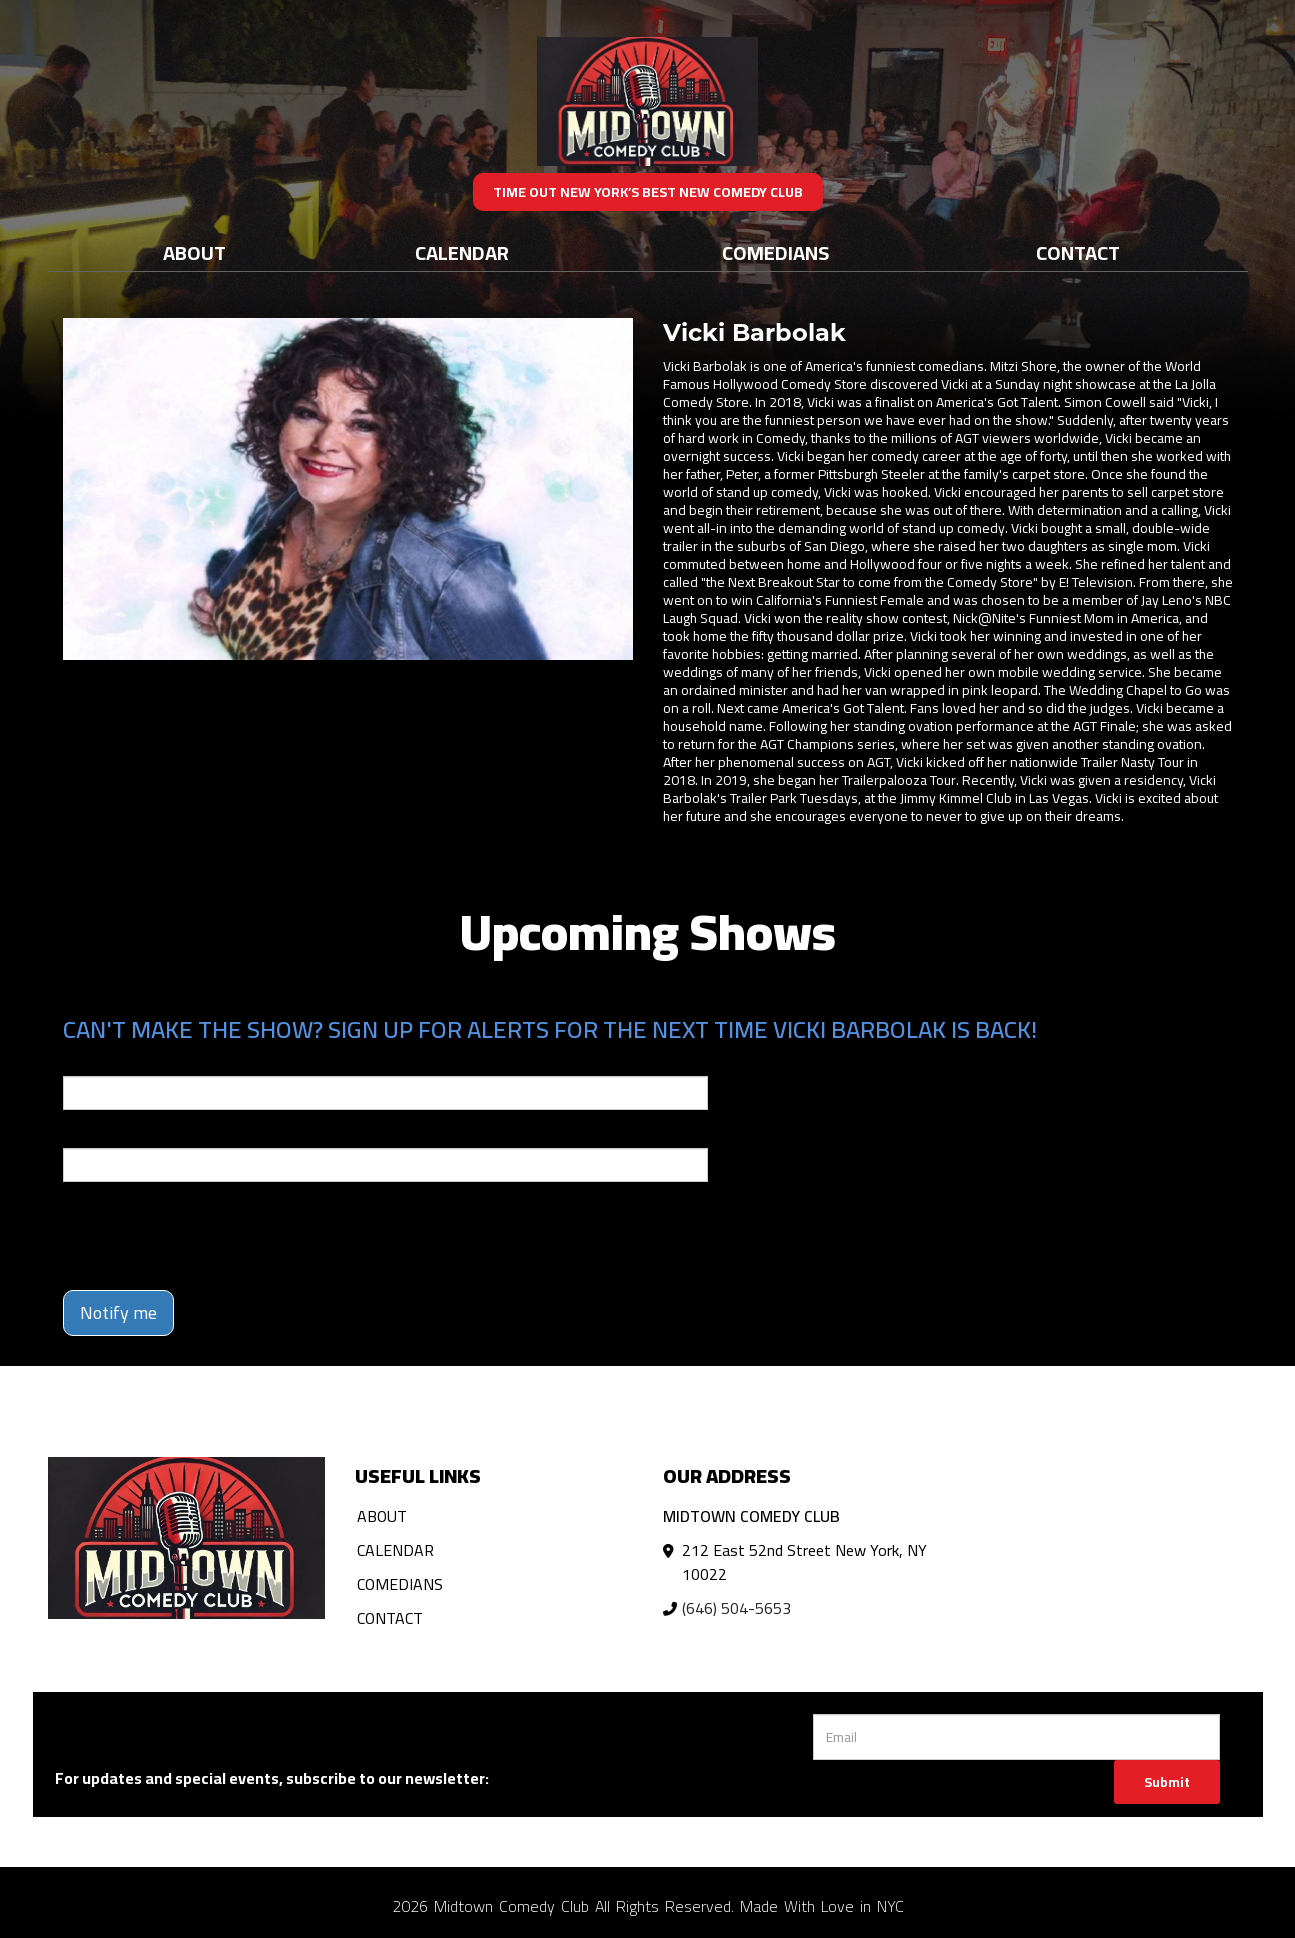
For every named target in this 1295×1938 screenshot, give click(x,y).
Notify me (118, 1312)
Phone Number (111, 1134)
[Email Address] (1016, 1737)
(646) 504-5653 (736, 1608)
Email (81, 1062)
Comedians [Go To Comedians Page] (775, 252)
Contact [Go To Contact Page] (1078, 252)
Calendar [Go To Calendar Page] (462, 252)
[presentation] (215, 1236)
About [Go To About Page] (194, 252)
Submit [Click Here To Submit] (1167, 1782)
